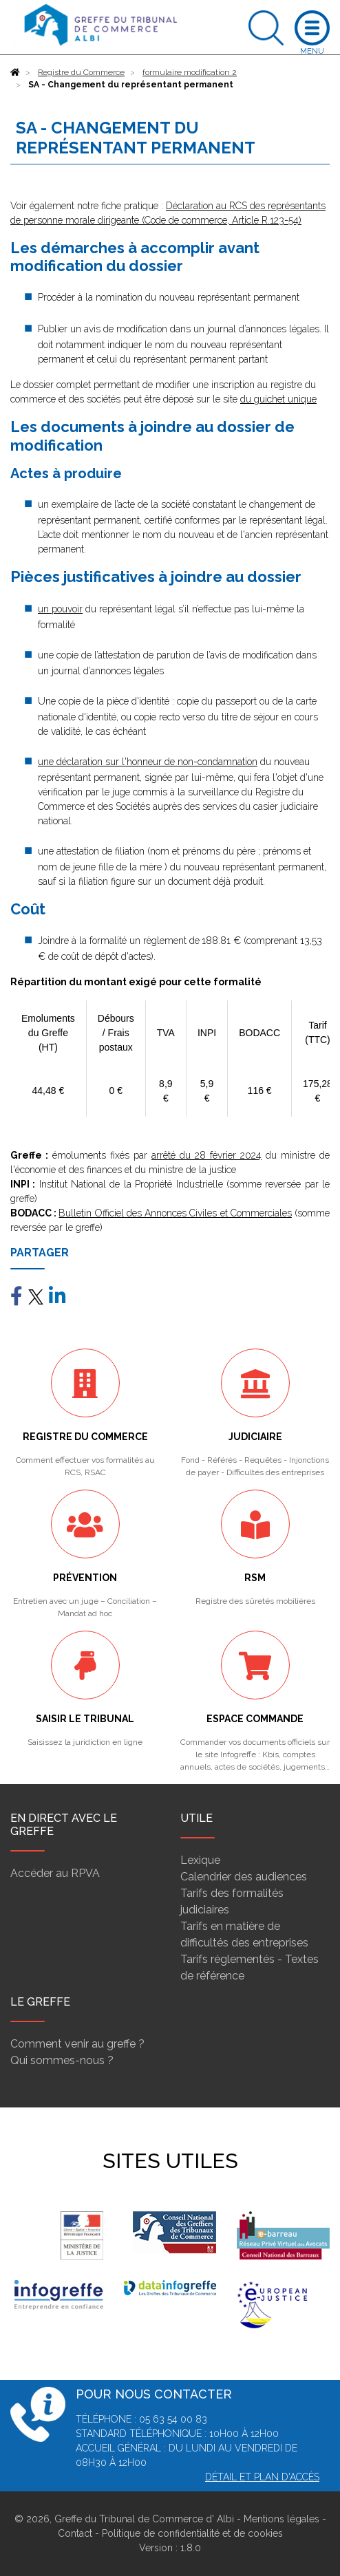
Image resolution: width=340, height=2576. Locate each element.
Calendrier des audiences (243, 1876)
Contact (75, 2533)
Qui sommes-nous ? (62, 2060)
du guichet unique (278, 399)
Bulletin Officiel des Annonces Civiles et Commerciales (175, 1213)
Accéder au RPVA (55, 1873)
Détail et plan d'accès (262, 2476)
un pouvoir (60, 608)
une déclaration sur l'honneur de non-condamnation (147, 761)
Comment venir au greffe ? (77, 2043)
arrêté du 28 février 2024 (206, 1155)
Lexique (200, 1860)
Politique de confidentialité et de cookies (192, 2533)
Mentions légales (281, 2518)
